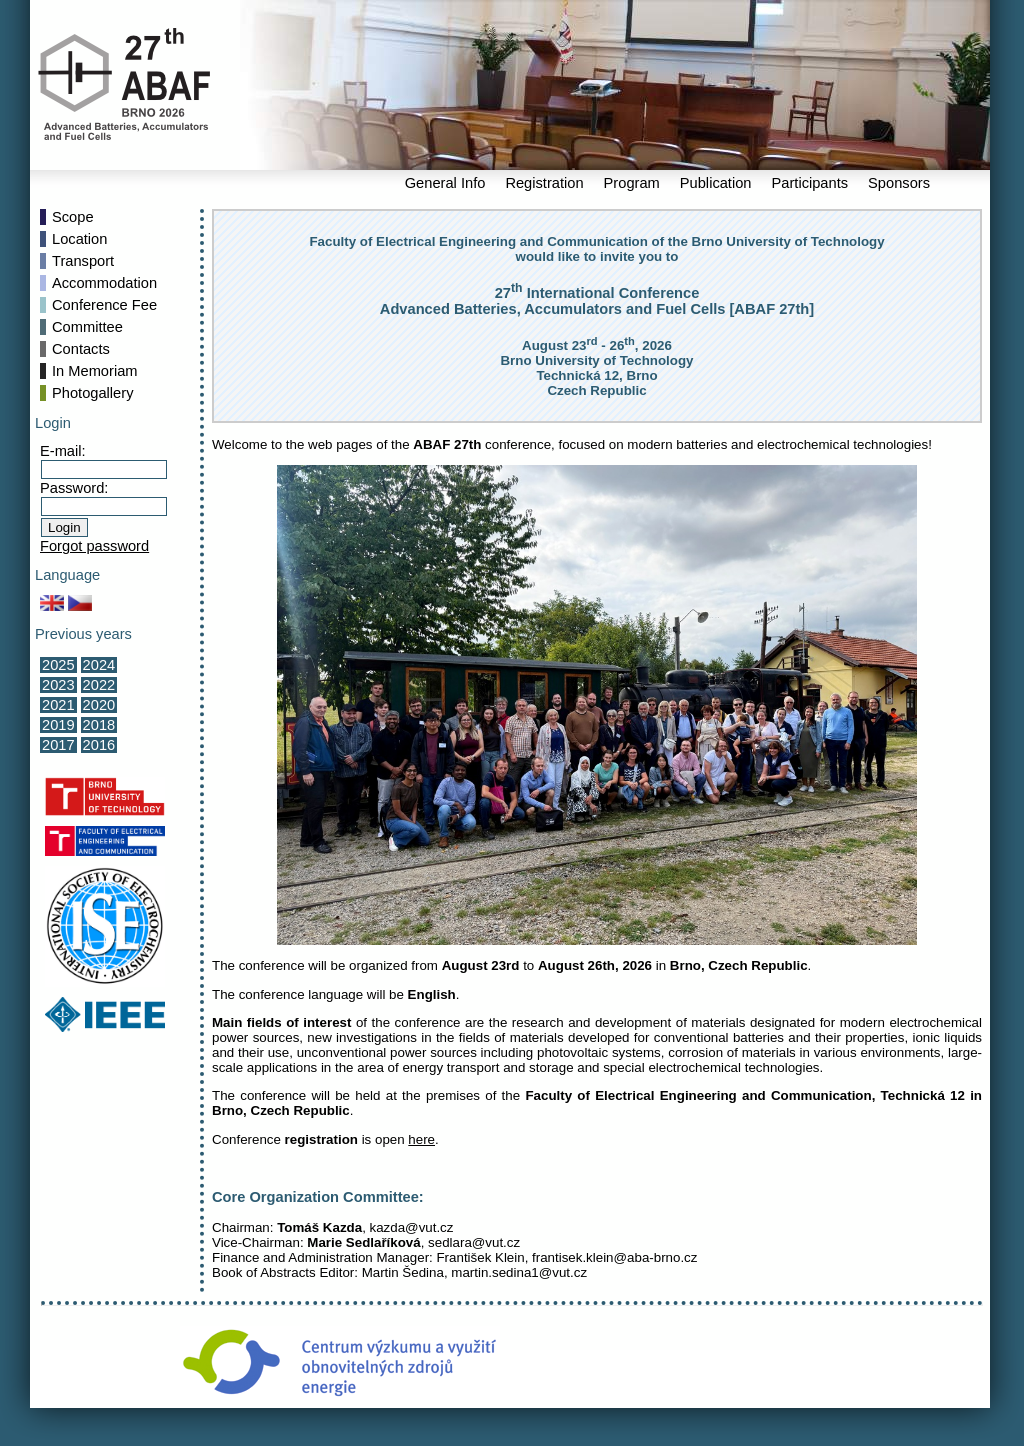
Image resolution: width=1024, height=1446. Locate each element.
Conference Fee (104, 305)
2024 (99, 665)
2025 (58, 665)
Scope (73, 217)
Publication (716, 183)
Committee (87, 327)
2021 (58, 705)
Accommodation (104, 283)
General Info (445, 183)
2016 (99, 745)
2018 (99, 725)
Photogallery (92, 393)
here (421, 1139)
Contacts (81, 349)
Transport (83, 261)
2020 (99, 705)
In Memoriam (95, 371)
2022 (99, 685)
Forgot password (94, 546)
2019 (58, 725)
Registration (544, 183)
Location (79, 239)
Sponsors (899, 183)
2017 (58, 745)
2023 (58, 685)
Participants (810, 183)
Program (632, 183)
